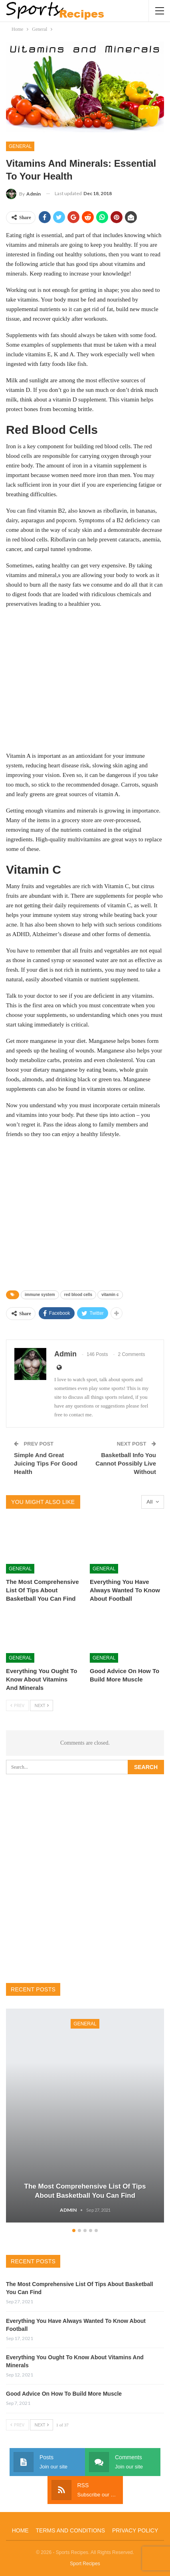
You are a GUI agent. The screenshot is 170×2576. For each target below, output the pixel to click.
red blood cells (78, 1294)
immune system (40, 1294)
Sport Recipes (85, 2563)
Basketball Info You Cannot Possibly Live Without (125, 1463)
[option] (85, 2117)
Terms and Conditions (70, 2530)
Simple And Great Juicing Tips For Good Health (45, 1463)
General (20, 146)
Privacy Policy (135, 2530)
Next (41, 1705)
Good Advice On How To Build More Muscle (64, 2393)
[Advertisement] (85, 679)
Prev (17, 1705)
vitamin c (110, 1294)
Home (20, 2530)
